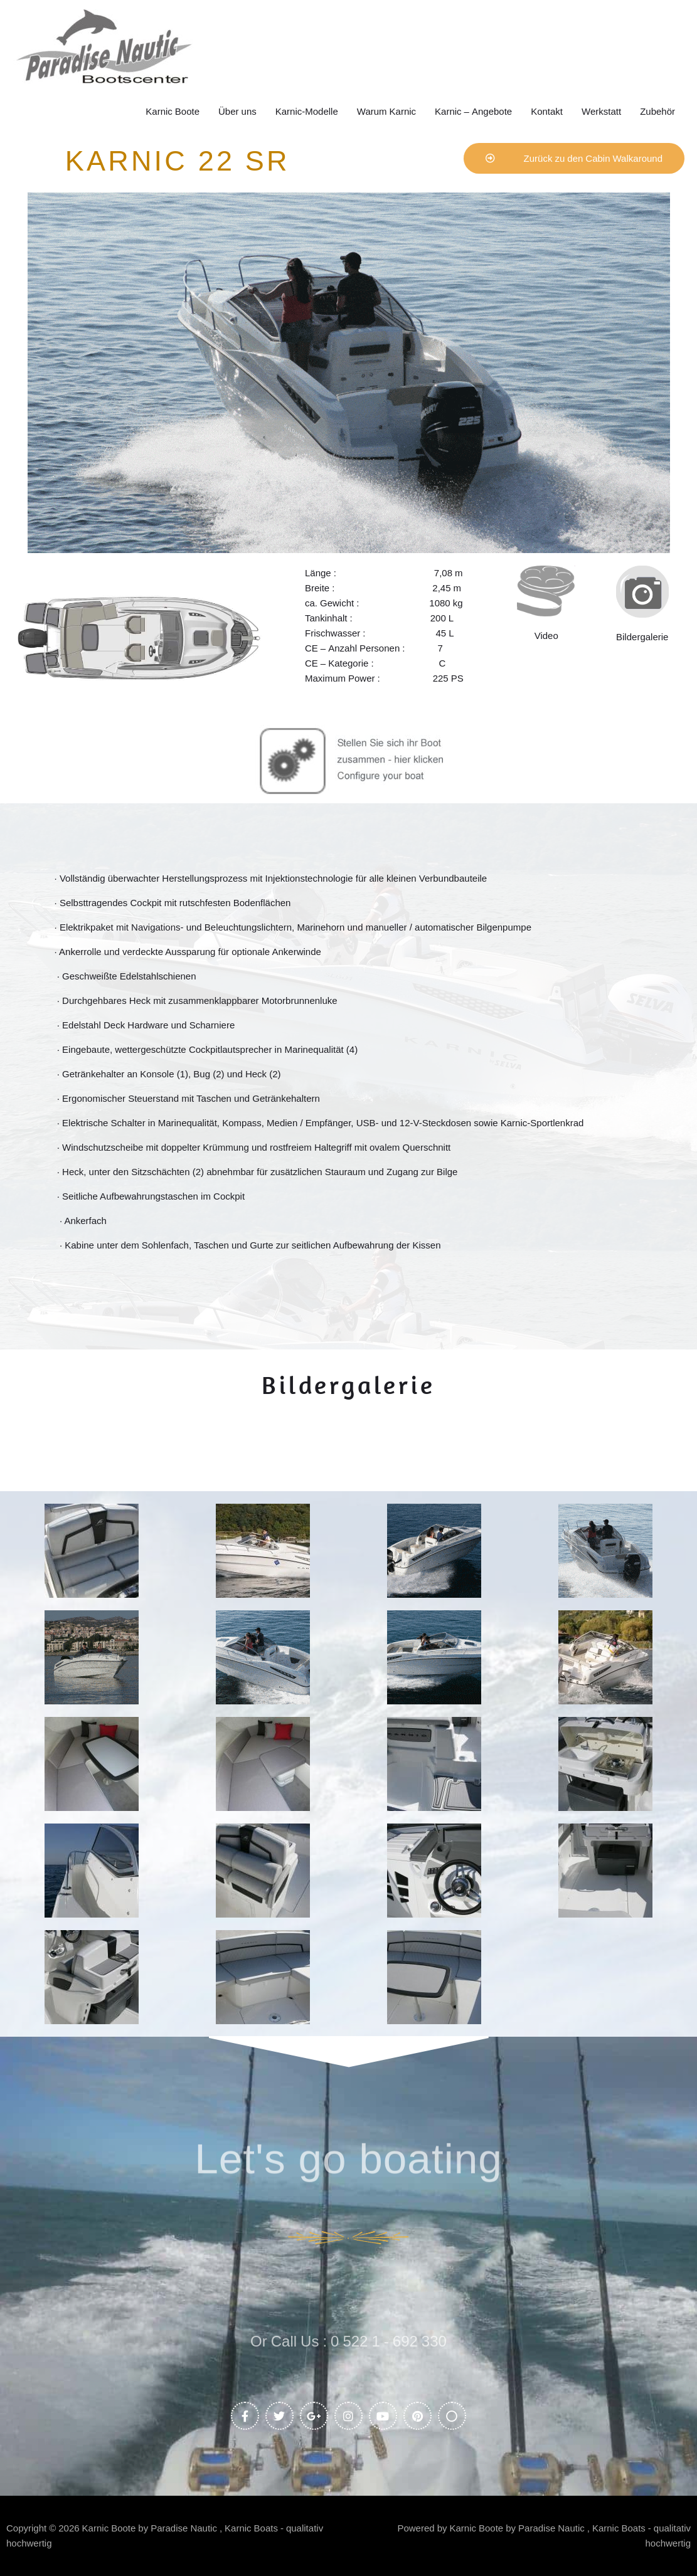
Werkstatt (601, 111)
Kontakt (547, 111)
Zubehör (657, 111)
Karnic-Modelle (306, 111)
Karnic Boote (173, 111)
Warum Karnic (386, 111)
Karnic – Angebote (473, 111)
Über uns (237, 111)
